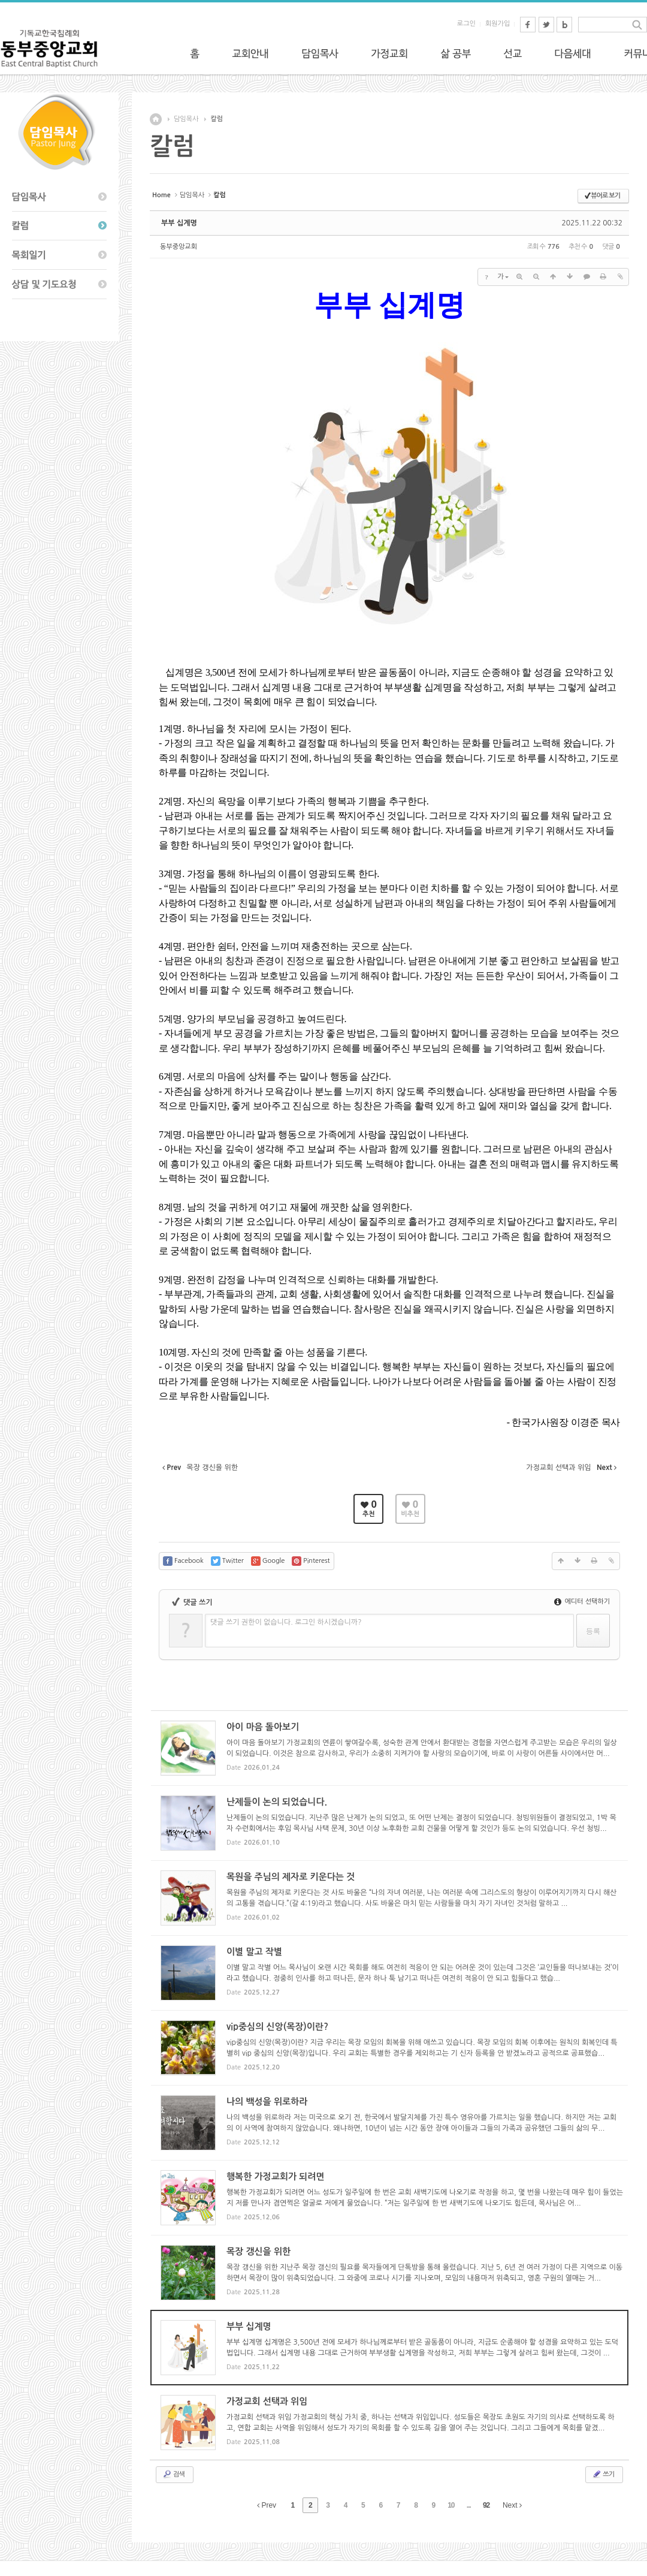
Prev (266, 2505)
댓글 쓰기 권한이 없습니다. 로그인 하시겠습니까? (286, 1622)
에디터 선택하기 (582, 1601)
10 (451, 2505)
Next (512, 2505)
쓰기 (603, 2474)
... (469, 2505)
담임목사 (186, 119)
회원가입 (497, 23)
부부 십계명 (179, 223)
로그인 (466, 23)
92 (486, 2505)
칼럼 (216, 119)
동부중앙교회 (178, 246)
